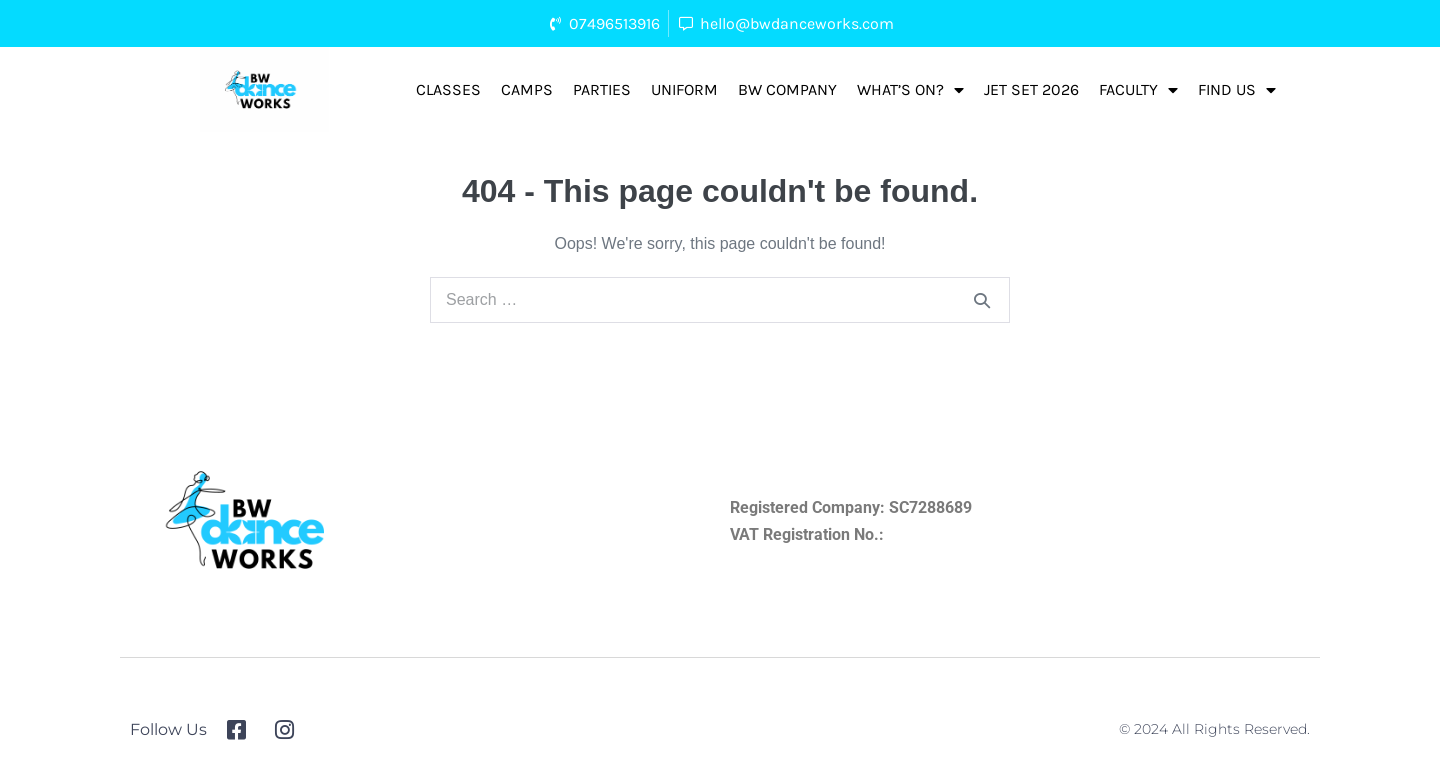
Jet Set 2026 (1031, 89)
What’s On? (910, 90)
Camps (527, 89)
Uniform (684, 89)
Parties (602, 89)
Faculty (1138, 90)
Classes (448, 89)
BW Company (787, 89)
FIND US (1237, 90)
